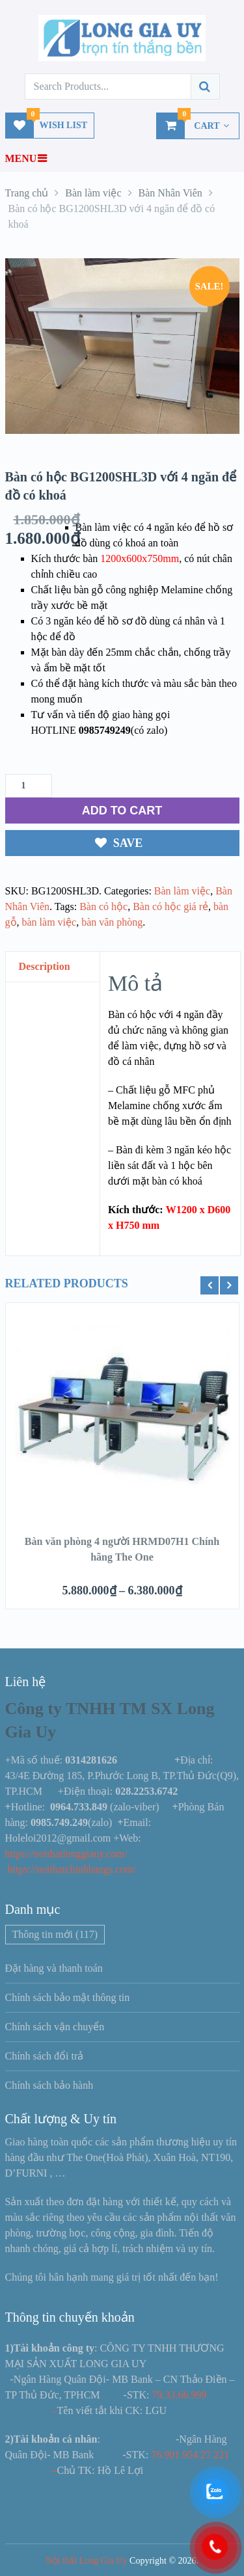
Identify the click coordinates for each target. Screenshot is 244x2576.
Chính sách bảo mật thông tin (67, 1997)
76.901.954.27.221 (190, 2454)
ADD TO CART (122, 810)
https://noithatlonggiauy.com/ (67, 1853)
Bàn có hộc (103, 906)
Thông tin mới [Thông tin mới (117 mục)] (55, 1934)
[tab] (53, 967)
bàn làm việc (49, 922)
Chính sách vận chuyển (55, 2026)
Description (44, 966)
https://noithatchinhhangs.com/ (72, 1869)
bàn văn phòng (111, 922)
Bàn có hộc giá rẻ (170, 906)
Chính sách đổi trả (44, 2055)
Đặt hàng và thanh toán (54, 1968)
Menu (21, 158)
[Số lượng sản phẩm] (28, 786)
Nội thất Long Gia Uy (87, 2561)
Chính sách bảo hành (49, 2085)
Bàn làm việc (182, 890)
